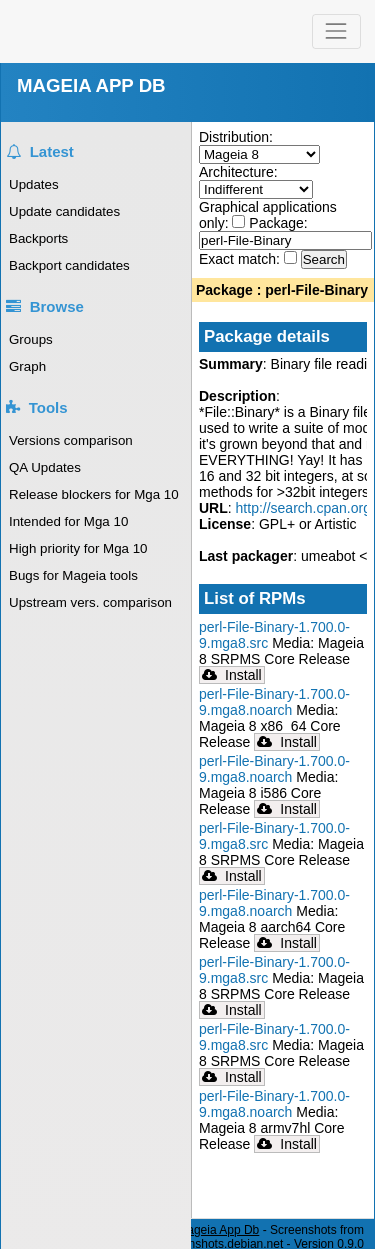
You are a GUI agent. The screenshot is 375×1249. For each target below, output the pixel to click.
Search (324, 259)
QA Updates (45, 467)
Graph (27, 366)
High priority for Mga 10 (78, 548)
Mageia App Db (218, 1230)
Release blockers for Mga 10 (94, 494)
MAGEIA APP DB (91, 85)
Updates (34, 184)
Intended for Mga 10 (68, 521)
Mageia (80, 31)
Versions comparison (71, 440)
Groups (31, 339)
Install (232, 675)
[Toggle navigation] (336, 31)
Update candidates (64, 211)
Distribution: (236, 137)
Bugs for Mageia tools (73, 575)
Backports (38, 238)
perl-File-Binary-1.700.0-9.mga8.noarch (274, 702)
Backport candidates (69, 265)
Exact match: (241, 259)
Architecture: (238, 172)
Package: (278, 223)
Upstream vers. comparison (90, 602)
